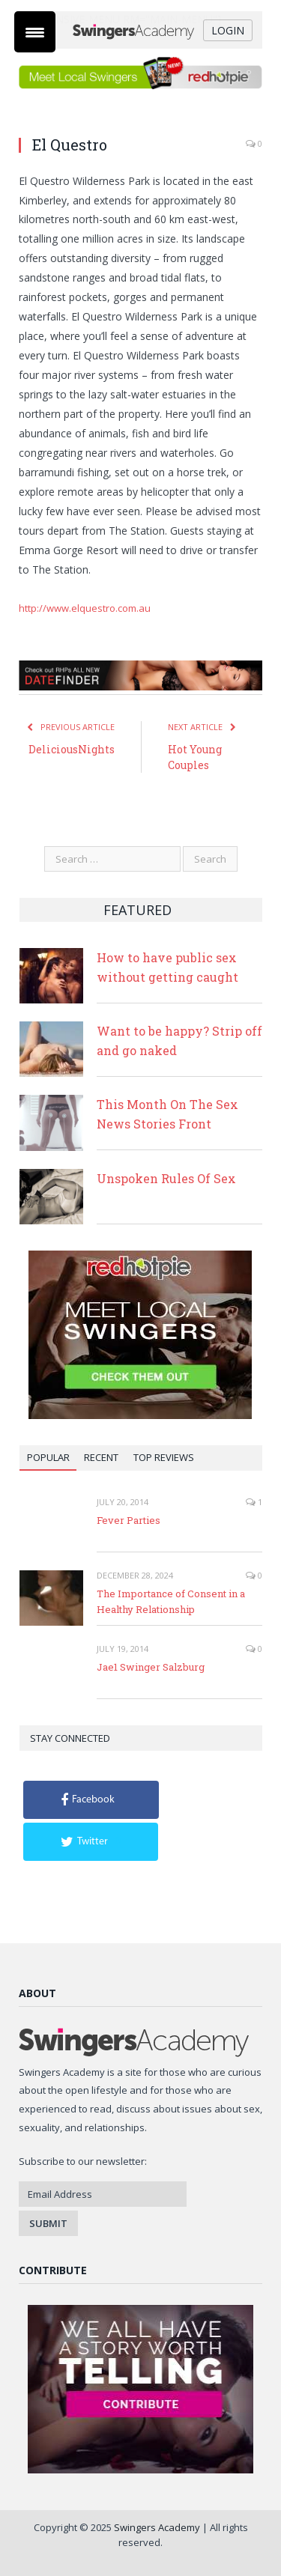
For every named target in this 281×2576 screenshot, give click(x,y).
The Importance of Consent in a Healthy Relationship (171, 1601)
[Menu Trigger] (34, 31)
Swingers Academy (157, 2527)
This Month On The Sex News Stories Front (167, 1113)
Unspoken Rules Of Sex (166, 1178)
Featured (137, 910)
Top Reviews (163, 1457)
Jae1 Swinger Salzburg (151, 1667)
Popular (48, 1457)
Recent (101, 1457)
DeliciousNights (71, 749)
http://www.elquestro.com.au (85, 608)
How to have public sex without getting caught (167, 967)
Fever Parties (128, 1520)
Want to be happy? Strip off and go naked (179, 1040)
